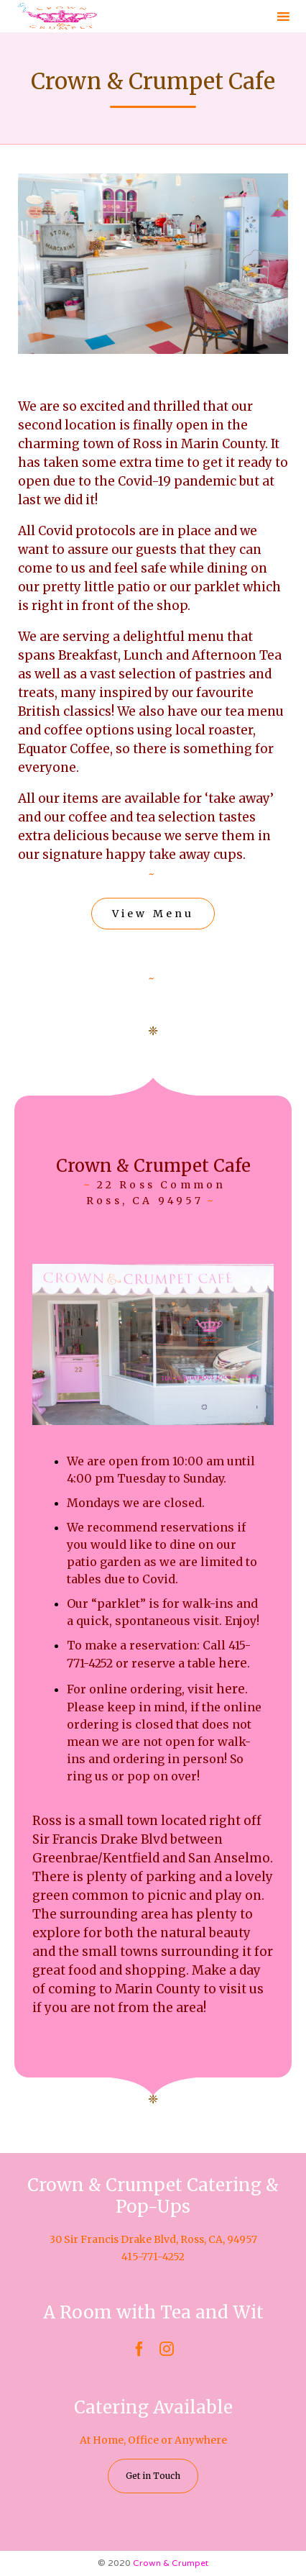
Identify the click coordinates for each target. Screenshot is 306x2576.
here (232, 1663)
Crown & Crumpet (170, 2563)
